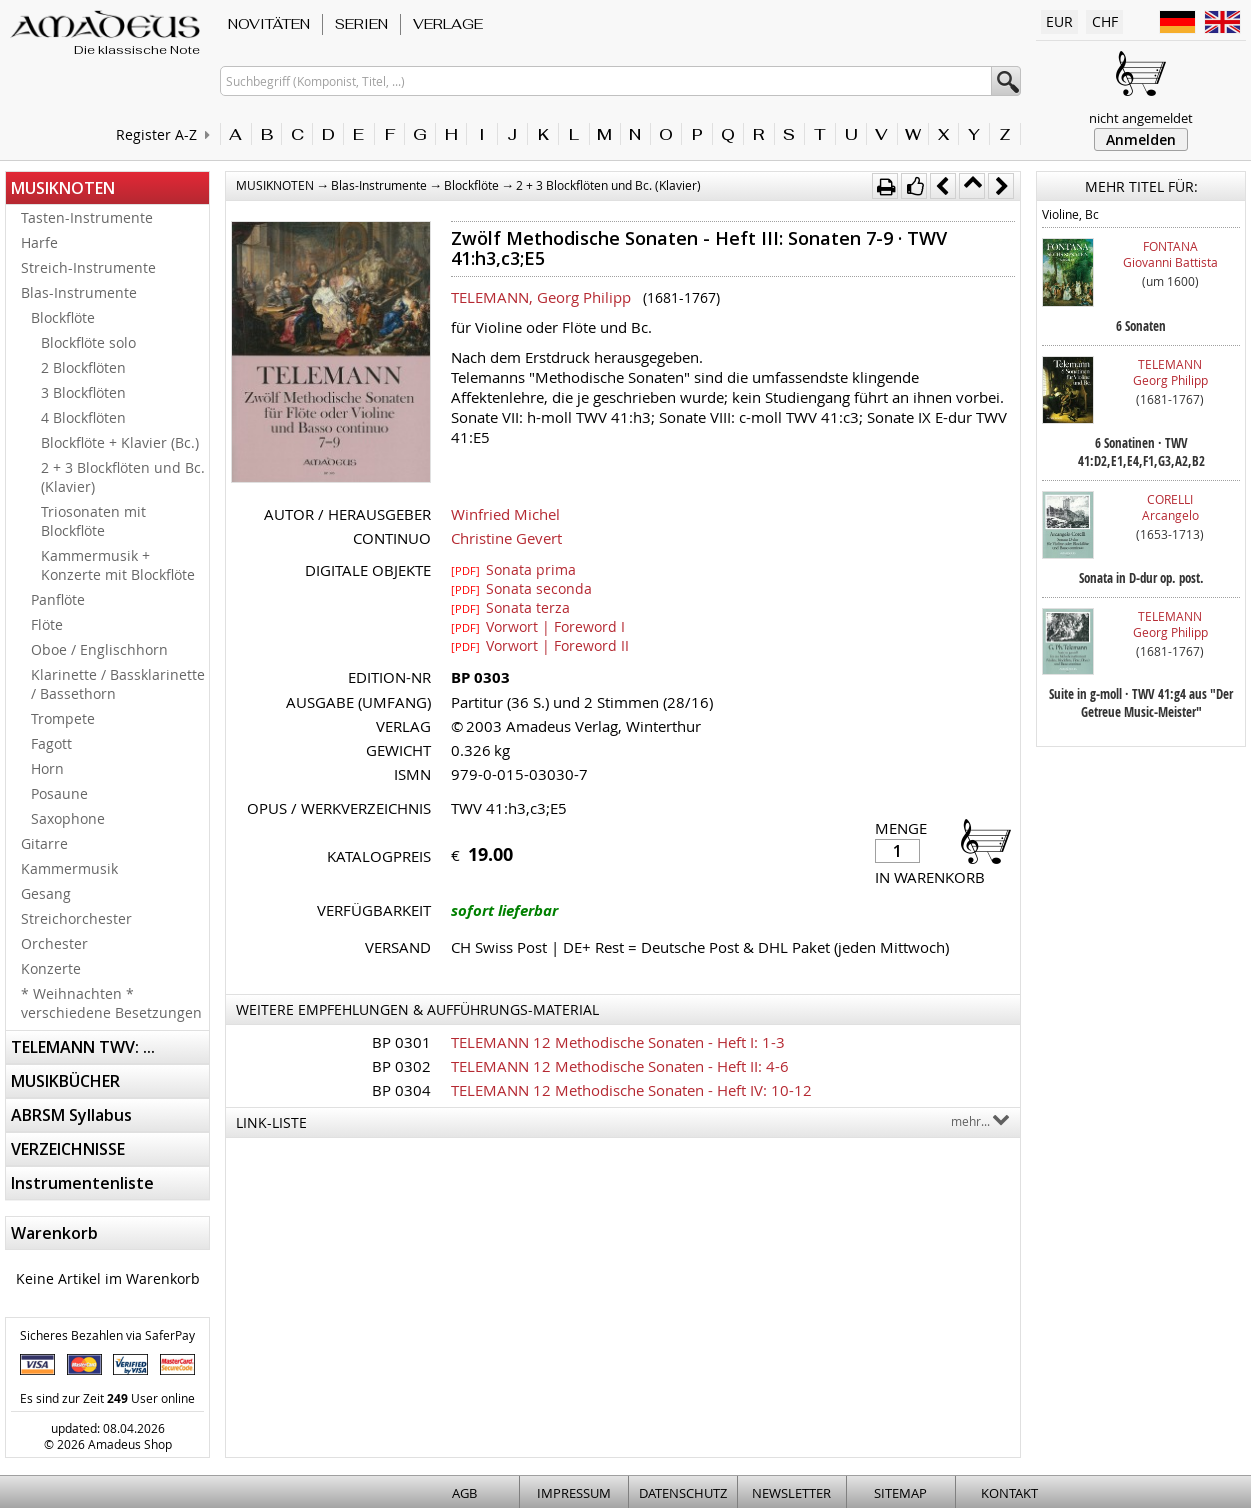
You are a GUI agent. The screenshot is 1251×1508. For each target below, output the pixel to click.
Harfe (39, 242)
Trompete (63, 718)
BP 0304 (401, 1090)
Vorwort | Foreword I (538, 626)
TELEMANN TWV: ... (83, 1047)
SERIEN (361, 24)
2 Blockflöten (83, 367)
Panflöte (58, 599)
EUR (1059, 21)
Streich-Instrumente (88, 267)
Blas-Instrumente (79, 292)
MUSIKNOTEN (63, 188)
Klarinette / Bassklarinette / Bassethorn (118, 684)
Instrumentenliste (82, 1183)
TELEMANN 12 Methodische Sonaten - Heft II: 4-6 (620, 1066)
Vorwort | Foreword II (540, 645)
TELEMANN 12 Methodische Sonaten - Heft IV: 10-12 (631, 1090)
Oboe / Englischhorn (99, 649)
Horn (47, 768)
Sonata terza (510, 607)
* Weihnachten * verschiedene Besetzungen (111, 1003)
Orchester (54, 943)
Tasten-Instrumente (87, 217)
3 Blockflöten (83, 392)
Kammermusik (69, 868)
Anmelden (1141, 139)
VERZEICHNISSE (68, 1149)
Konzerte (51, 968)
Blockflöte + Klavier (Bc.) (120, 442)
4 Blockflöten (83, 417)
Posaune (59, 793)
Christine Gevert (506, 538)
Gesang (46, 893)
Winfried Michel (505, 514)
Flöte (47, 624)
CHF (1105, 21)
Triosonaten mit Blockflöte (93, 521)
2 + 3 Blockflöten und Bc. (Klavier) (123, 477)
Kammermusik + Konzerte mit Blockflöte (118, 565)
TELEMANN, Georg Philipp (541, 297)
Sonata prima (513, 569)
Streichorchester (76, 918)
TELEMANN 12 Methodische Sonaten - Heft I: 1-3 (618, 1042)
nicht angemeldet (1141, 118)
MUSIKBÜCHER (65, 1081)
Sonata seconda (521, 588)
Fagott (51, 743)
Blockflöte (63, 317)
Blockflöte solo (88, 342)
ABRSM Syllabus (71, 1115)
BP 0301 (401, 1042)
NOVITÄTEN (269, 24)
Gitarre (44, 843)
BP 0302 (401, 1066)
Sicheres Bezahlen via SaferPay (107, 1335)
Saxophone (68, 818)
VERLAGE (448, 24)
